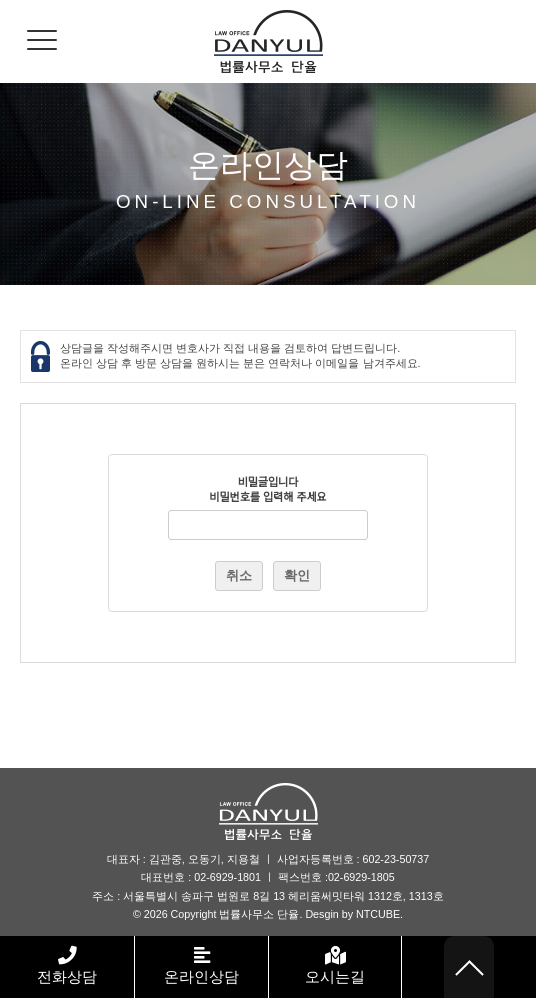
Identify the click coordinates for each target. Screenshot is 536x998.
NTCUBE (378, 914)
